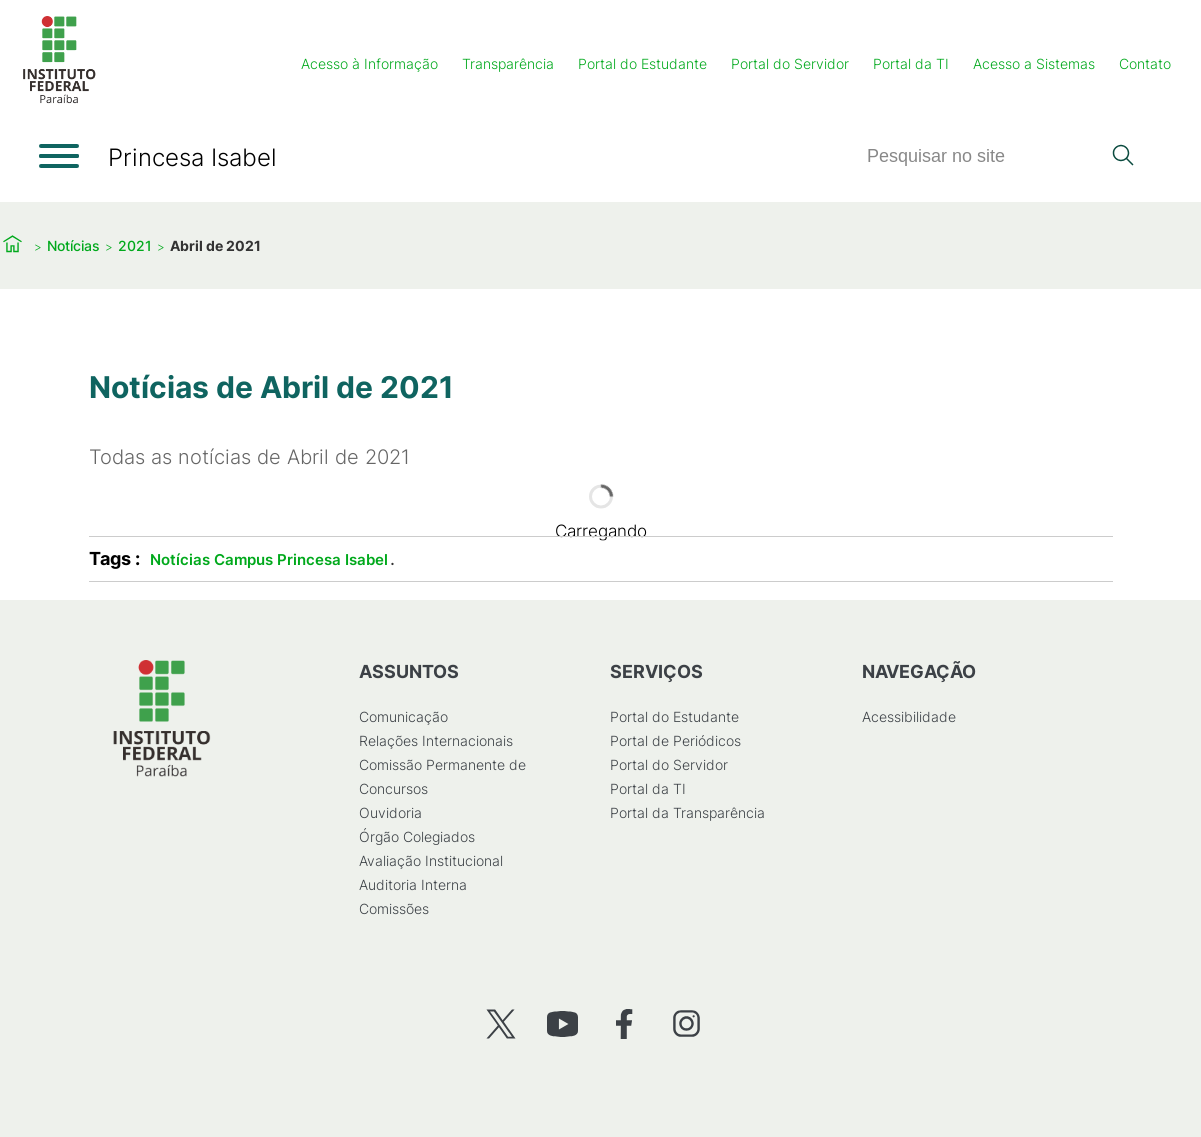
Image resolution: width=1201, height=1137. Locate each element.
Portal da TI (911, 63)
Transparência (508, 63)
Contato (1145, 63)
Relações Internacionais (435, 740)
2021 (135, 245)
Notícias (73, 245)
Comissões (393, 908)
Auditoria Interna (412, 884)
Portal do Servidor (790, 63)
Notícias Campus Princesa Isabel (269, 559)
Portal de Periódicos (675, 740)
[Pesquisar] (983, 156)
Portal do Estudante (642, 63)
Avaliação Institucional (430, 860)
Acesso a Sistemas (1034, 63)
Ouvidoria (389, 812)
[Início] (59, 99)
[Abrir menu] (59, 156)
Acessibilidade (908, 716)
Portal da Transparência (687, 812)
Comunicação (402, 716)
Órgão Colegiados (416, 836)
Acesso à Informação (369, 63)
